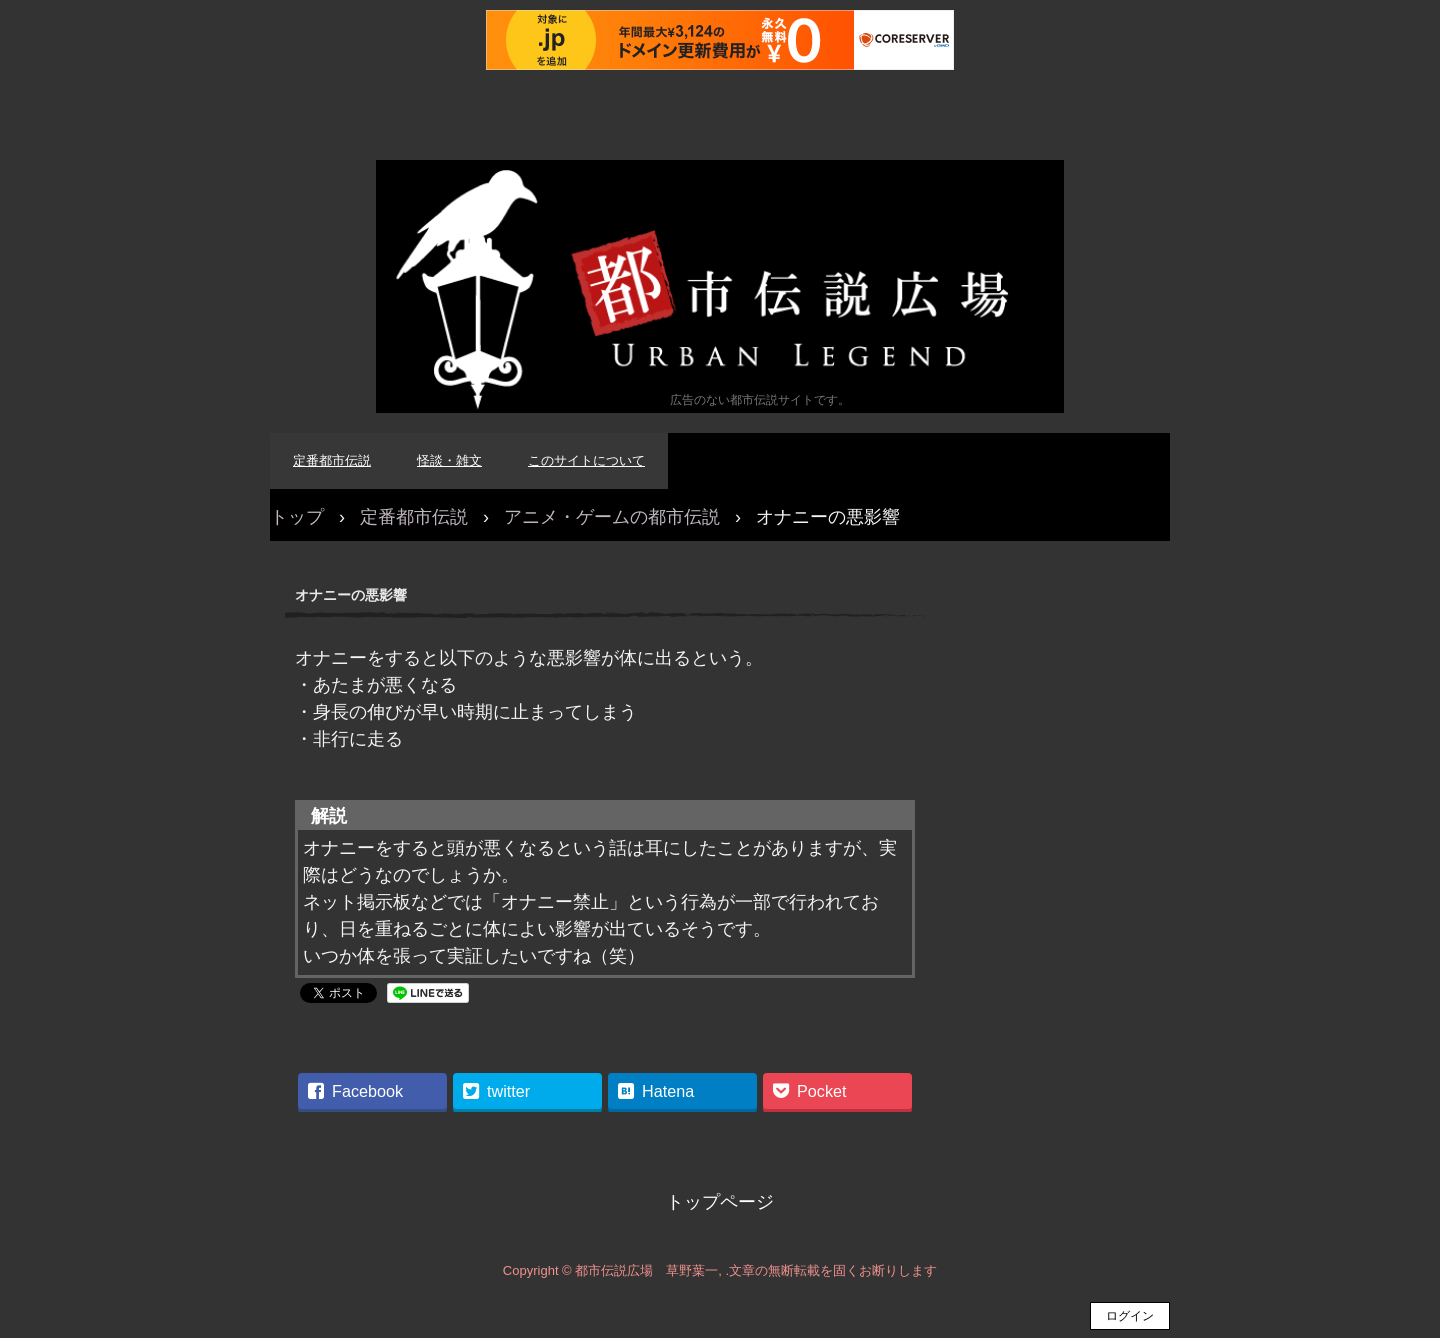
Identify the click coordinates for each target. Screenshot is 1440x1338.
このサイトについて (586, 460)
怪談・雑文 (449, 460)
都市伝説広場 (720, 286)
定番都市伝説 (332, 460)
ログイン (1130, 1316)
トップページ (720, 1202)
